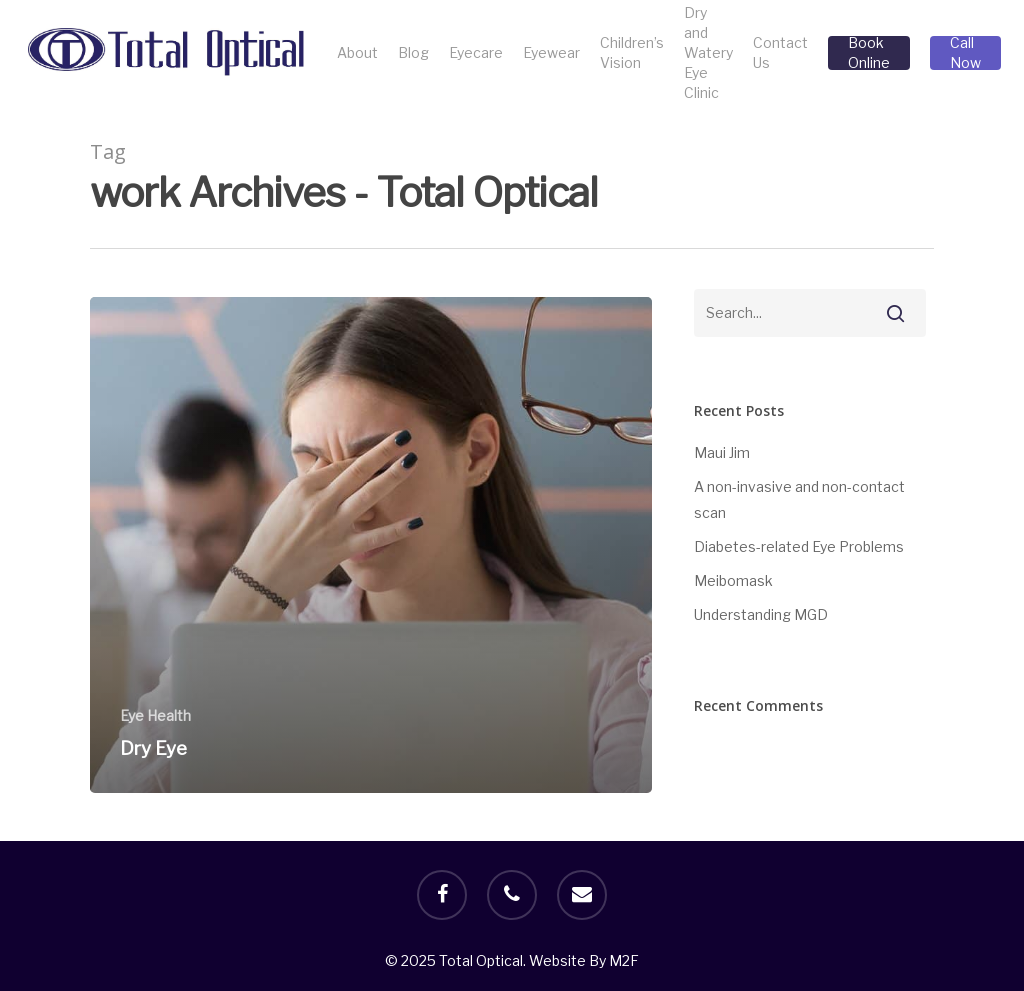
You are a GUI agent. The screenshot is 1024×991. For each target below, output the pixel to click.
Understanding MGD (761, 614)
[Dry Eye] (371, 545)
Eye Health (155, 715)
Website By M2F (584, 960)
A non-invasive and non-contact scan (799, 499)
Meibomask (733, 580)
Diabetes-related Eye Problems (799, 546)
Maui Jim (722, 452)
